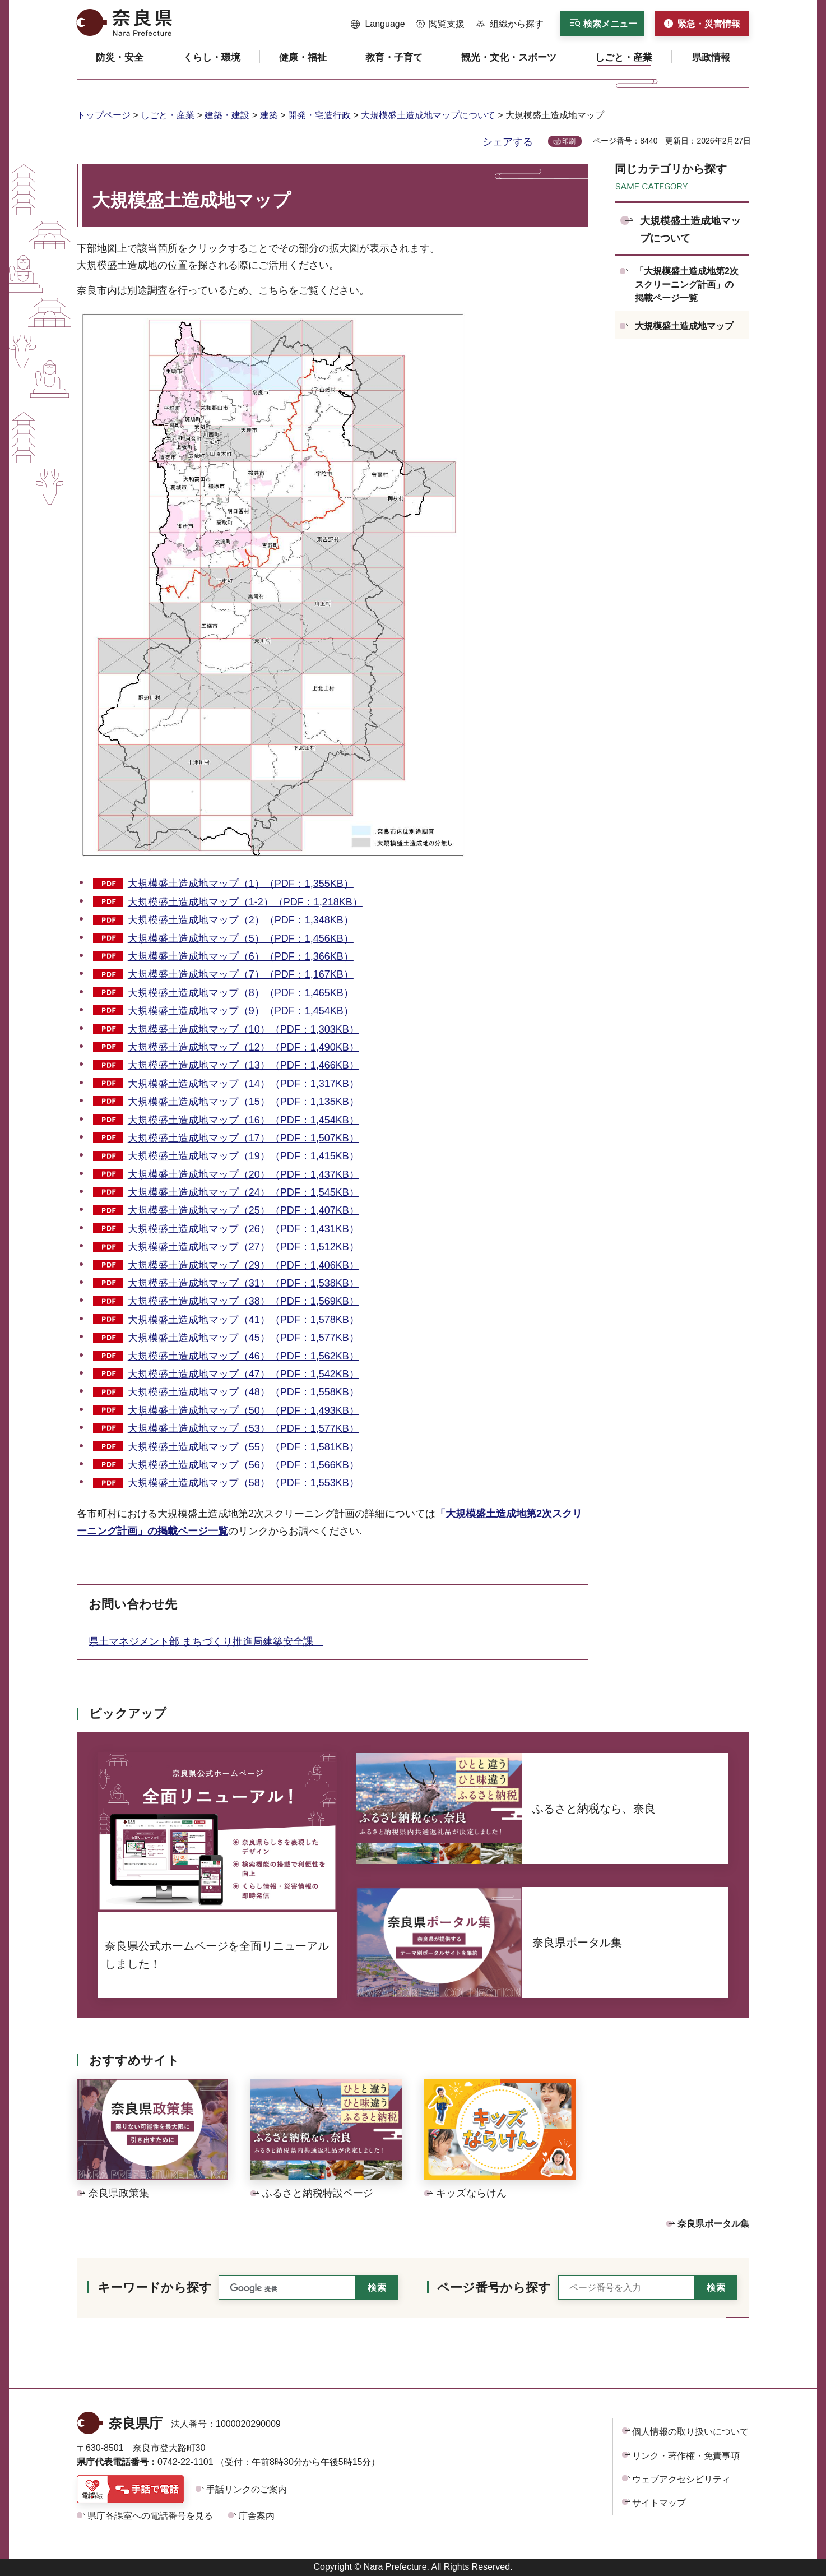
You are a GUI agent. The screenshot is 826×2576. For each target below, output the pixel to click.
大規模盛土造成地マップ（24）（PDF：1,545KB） (243, 1192)
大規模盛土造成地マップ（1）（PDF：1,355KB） (241, 883)
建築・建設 (227, 115)
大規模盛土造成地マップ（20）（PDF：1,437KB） (243, 1174)
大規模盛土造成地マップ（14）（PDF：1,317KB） (243, 1083)
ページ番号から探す (494, 2288)
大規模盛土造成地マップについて (428, 115)
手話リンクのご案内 (246, 2489)
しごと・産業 (167, 115)
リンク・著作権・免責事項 (686, 2456)
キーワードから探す (155, 2288)
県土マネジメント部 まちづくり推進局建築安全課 (206, 1641)
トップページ (104, 115)
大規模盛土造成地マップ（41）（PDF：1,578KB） (243, 1319)
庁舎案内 (257, 2515)
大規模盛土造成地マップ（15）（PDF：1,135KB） (243, 1101)
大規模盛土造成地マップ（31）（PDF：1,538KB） (243, 1283)
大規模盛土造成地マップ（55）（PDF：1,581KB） (243, 1447)
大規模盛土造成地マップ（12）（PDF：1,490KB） (243, 1047)
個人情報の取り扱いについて (690, 2431)
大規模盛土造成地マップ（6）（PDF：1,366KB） (241, 956)
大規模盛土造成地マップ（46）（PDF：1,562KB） (243, 1356)
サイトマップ (659, 2503)
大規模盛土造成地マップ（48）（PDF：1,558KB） (243, 1392)
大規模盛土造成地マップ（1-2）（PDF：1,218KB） (245, 902)
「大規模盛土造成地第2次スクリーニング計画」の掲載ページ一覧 (687, 284)
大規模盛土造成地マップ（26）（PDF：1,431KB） (243, 1228)
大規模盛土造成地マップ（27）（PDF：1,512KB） (243, 1246)
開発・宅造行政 (319, 115)
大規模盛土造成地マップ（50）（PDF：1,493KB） (243, 1410)
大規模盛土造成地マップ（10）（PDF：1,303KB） (243, 1029)
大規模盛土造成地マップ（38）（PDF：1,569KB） (243, 1301)
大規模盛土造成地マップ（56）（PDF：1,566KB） (243, 1464)
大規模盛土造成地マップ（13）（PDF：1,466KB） (243, 1065)
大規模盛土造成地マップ (684, 326)
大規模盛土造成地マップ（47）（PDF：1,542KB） (243, 1374)
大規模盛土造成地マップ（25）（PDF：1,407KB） (243, 1210)
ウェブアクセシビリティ (681, 2479)
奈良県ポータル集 (713, 2223)
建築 (269, 115)
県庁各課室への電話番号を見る (150, 2515)
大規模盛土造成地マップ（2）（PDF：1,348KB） (241, 920)
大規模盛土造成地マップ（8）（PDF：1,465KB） (241, 992)
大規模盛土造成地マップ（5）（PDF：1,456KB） (241, 938)
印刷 (569, 141)
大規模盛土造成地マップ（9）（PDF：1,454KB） (241, 1010)
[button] (378, 24)
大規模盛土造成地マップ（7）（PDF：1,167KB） (241, 974)
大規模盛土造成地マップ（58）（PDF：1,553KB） (243, 1482)
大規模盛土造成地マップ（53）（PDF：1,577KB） (243, 1428)
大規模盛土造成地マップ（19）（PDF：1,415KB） (243, 1156)
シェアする (507, 141)
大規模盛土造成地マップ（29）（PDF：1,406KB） (243, 1265)
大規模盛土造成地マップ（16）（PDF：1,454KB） (243, 1120)
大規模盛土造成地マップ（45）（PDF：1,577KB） (243, 1337)
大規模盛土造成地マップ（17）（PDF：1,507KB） (243, 1138)
